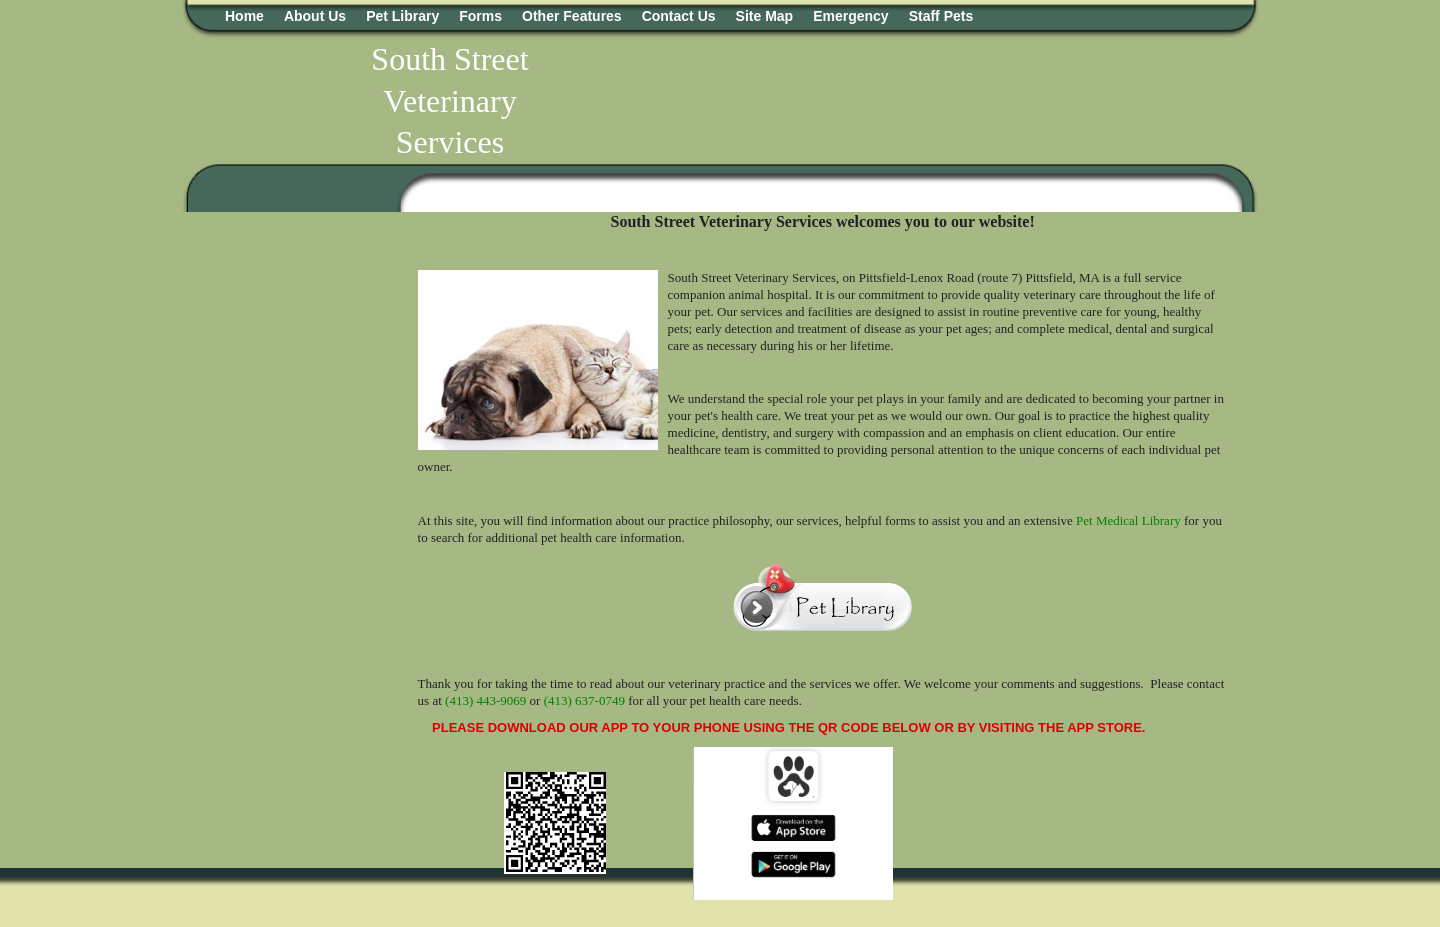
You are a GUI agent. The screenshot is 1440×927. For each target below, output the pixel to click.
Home (244, 16)
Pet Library (402, 16)
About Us (315, 16)
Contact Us (679, 16)
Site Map (765, 16)
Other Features (572, 16)
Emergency (850, 16)
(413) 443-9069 (485, 700)
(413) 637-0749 (584, 700)
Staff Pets (941, 16)
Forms (480, 16)
